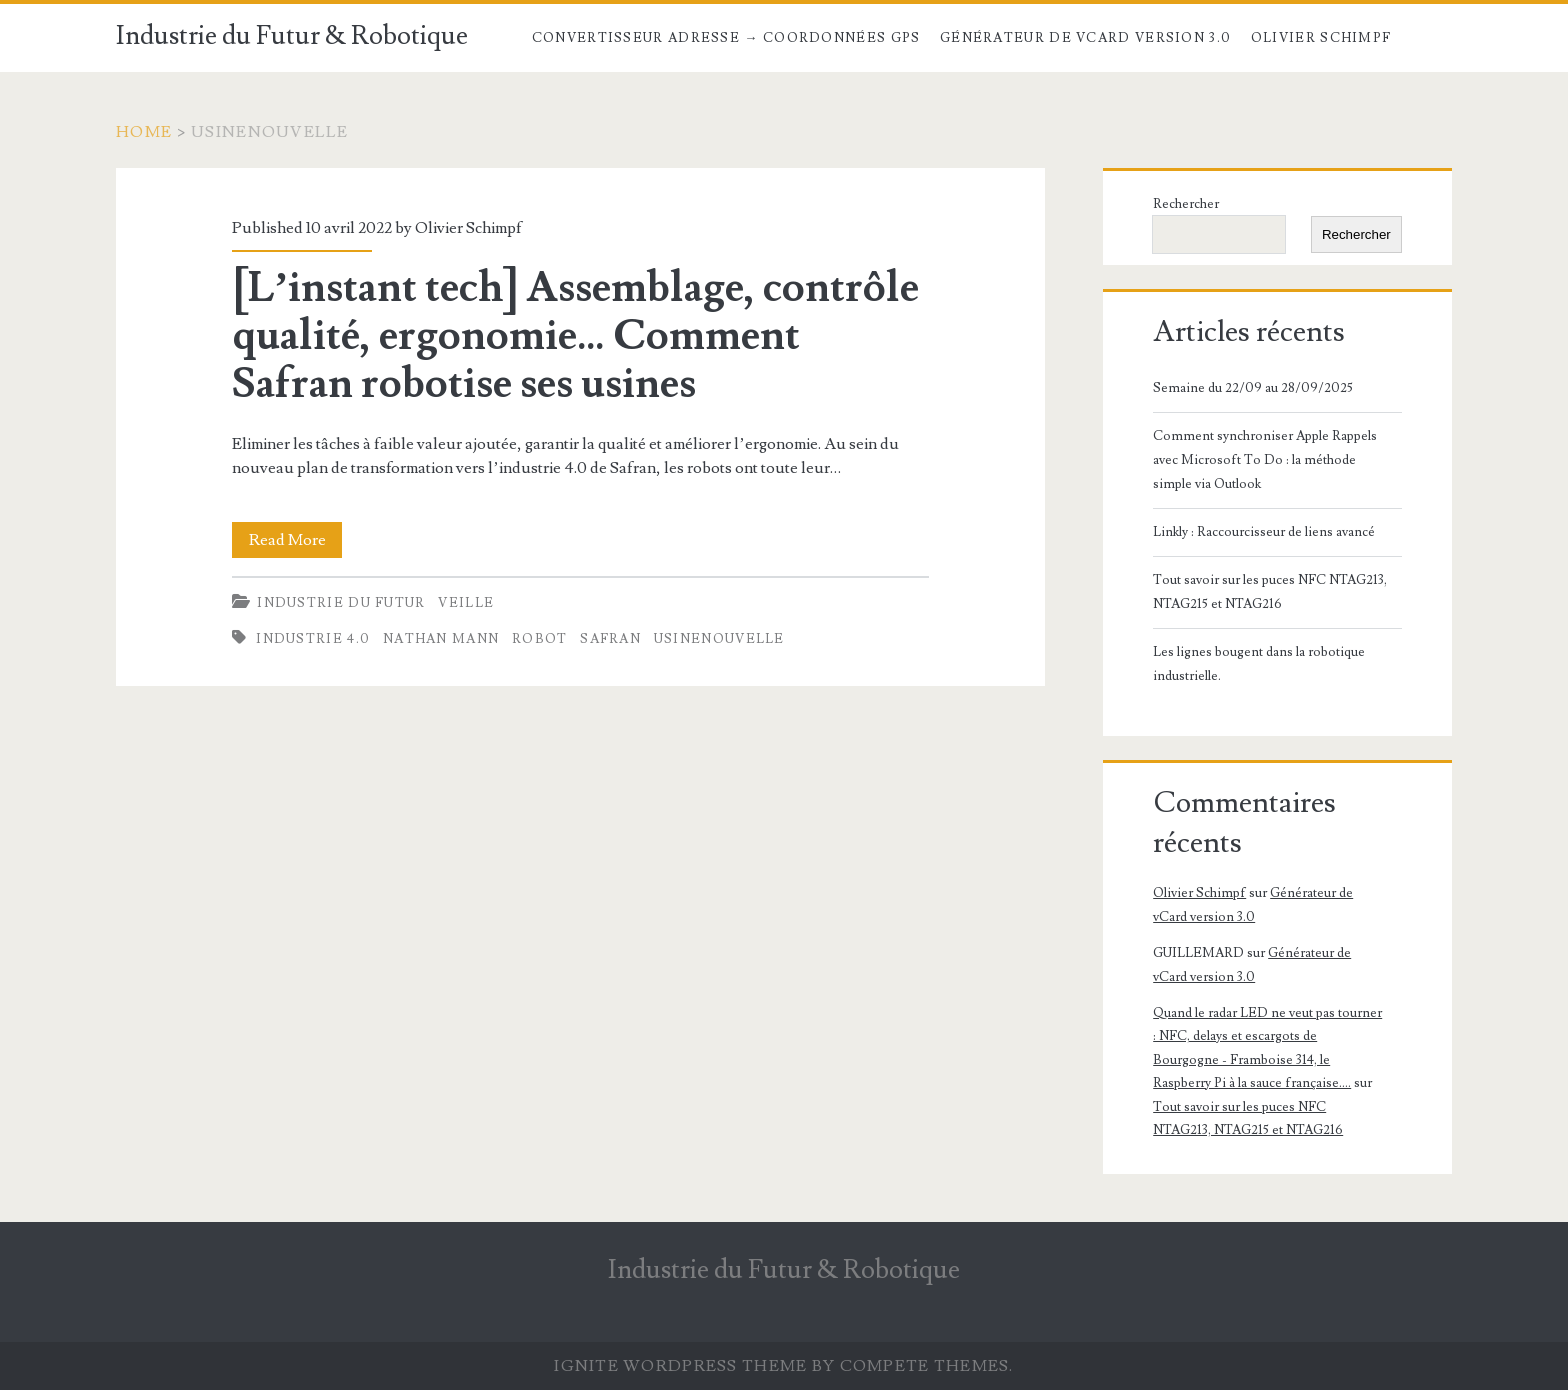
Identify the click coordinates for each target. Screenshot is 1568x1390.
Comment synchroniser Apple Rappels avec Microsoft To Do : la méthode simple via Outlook (1265, 460)
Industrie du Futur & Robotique (292, 36)
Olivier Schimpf (1321, 38)
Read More (296, 540)
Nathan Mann (441, 639)
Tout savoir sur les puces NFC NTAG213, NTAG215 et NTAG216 (1270, 592)
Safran (610, 639)
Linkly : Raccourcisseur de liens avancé (1264, 532)
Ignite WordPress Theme (680, 1366)
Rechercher (1186, 204)
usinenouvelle (719, 639)
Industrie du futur (341, 603)
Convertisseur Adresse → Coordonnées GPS (726, 38)
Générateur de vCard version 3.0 (1085, 38)
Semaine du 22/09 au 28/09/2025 (1253, 388)
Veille (466, 603)
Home (144, 132)
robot (540, 639)
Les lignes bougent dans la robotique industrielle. (1259, 664)
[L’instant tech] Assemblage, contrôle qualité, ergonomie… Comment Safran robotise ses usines (575, 336)
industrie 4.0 (313, 639)
